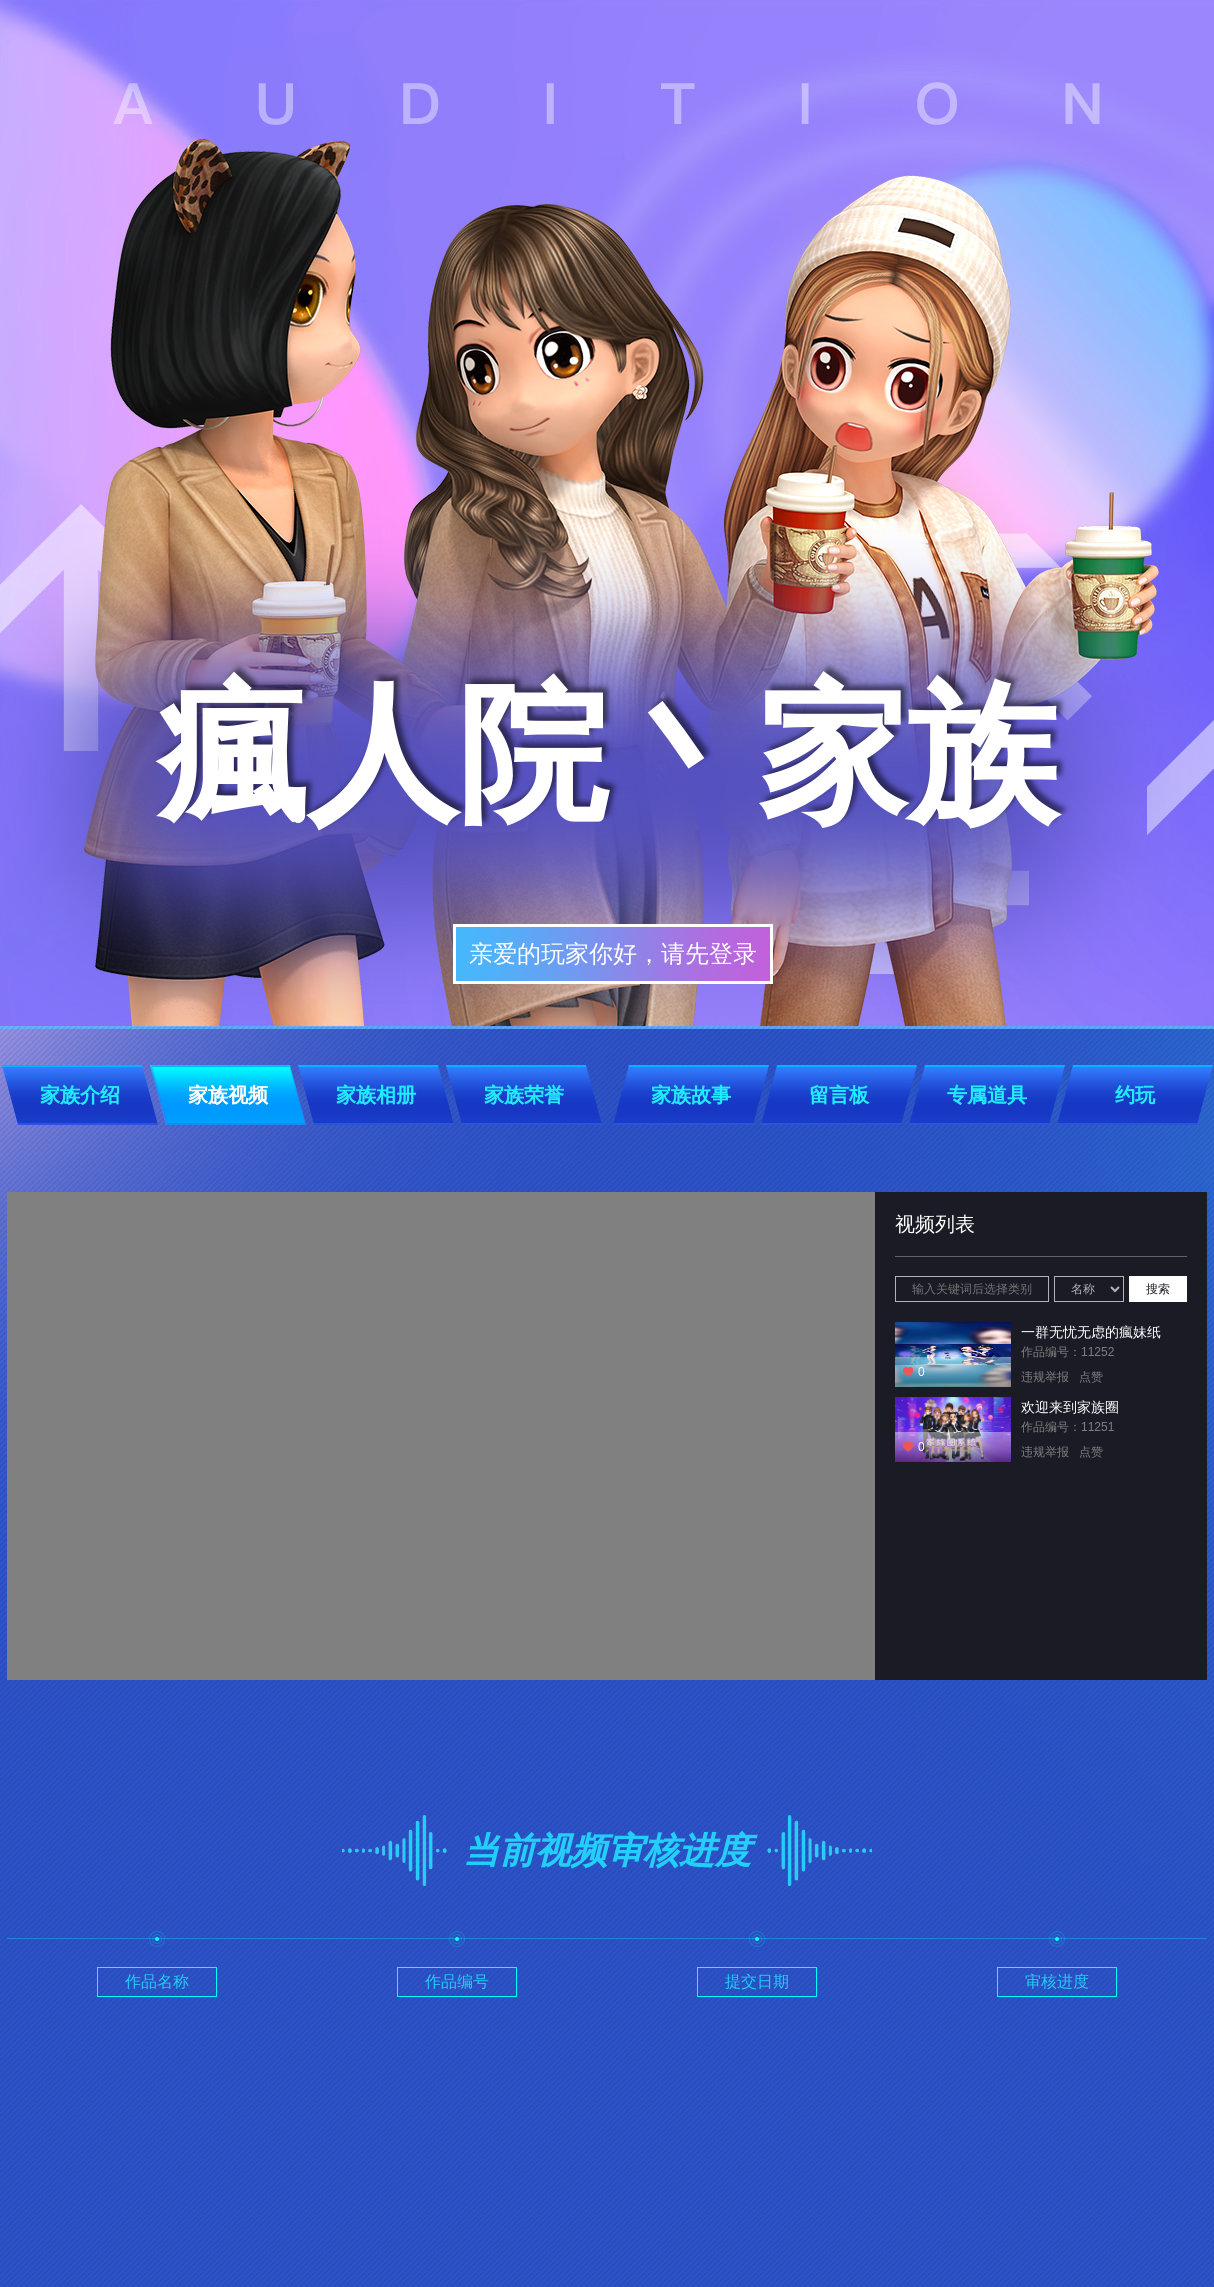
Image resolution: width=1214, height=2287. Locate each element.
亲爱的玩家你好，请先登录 (613, 953)
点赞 (1091, 1377)
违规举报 (1045, 1377)
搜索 (1158, 1289)
